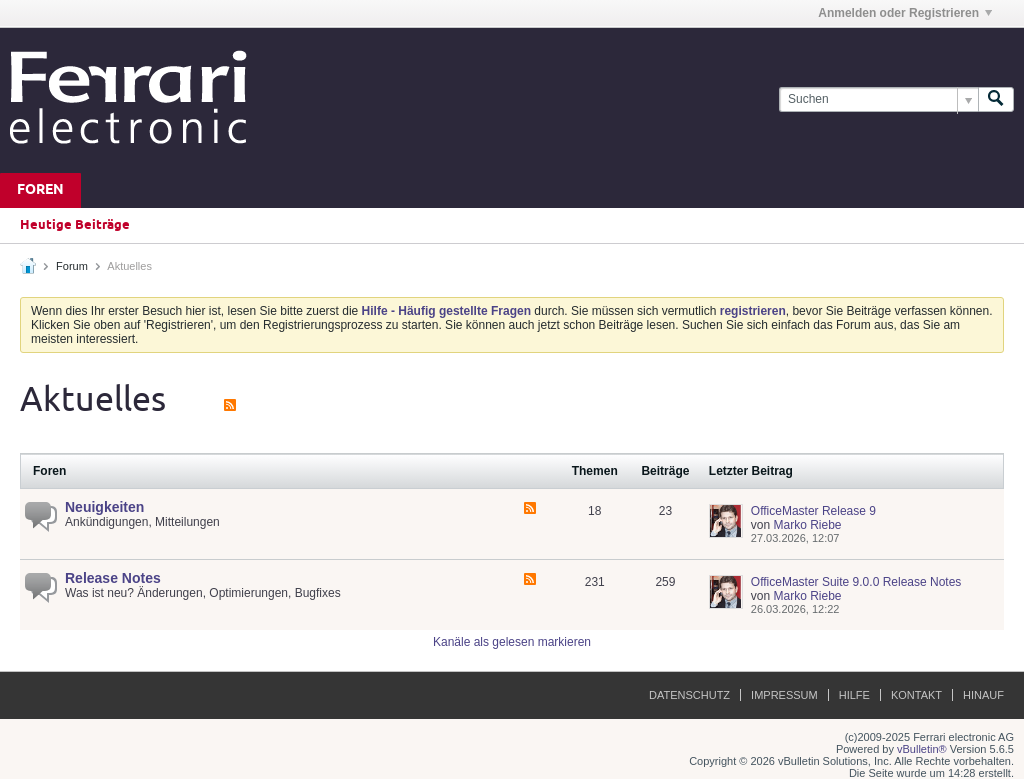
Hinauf (983, 695)
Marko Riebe (807, 525)
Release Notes (113, 578)
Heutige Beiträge (75, 225)
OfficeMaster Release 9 (813, 511)
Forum (72, 266)
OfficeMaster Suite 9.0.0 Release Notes (856, 582)
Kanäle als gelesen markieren (512, 642)
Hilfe (854, 695)
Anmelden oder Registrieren (905, 13)
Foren (40, 190)
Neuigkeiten (104, 507)
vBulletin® (922, 749)
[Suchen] (878, 99)
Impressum (784, 695)
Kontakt (916, 695)
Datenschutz (689, 695)
